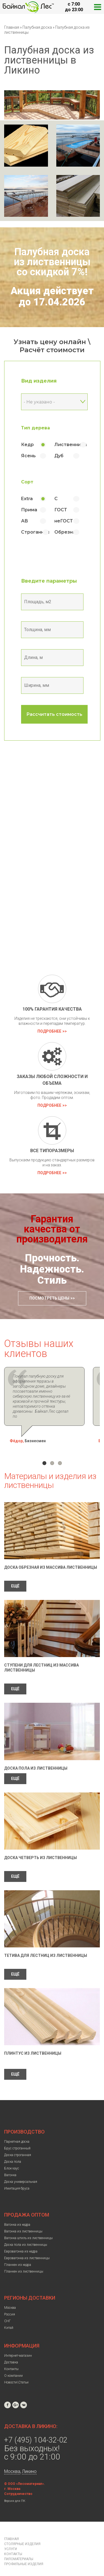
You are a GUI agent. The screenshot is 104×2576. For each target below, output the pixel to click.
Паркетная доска (16, 2132)
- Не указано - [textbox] (39, 402)
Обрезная (66, 532)
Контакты (11, 2359)
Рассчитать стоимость (54, 714)
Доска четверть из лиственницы (40, 1847)
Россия (9, 2304)
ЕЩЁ (15, 1576)
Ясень (28, 455)
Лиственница (70, 444)
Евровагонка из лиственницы (27, 2248)
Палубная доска (37, 27)
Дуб (59, 455)
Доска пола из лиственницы (35, 1758)
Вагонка (10, 2165)
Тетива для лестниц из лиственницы (45, 1945)
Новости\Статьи (16, 2372)
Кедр (27, 444)
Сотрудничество (18, 2484)
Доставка (11, 2352)
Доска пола (12, 2152)
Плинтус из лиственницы (32, 2043)
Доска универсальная (20, 2172)
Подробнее (49, 1031)
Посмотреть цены (49, 1298)
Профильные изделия (23, 2554)
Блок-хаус (11, 2158)
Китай (8, 2318)
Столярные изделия (22, 2534)
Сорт (27, 482)
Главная (11, 27)
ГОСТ (60, 509)
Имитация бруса (16, 2178)
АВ (24, 521)
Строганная (35, 532)
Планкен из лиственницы (23, 2261)
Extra (27, 498)
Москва (10, 2298)
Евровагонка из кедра (20, 2241)
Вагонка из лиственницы (23, 2221)
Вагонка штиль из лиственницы (28, 2228)
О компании (13, 2366)
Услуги (10, 2539)
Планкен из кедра (17, 2255)
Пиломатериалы (18, 2549)
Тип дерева (35, 427)
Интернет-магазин (18, 2346)
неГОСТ (63, 521)
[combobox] (54, 401)
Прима (29, 509)
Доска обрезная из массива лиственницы (50, 1557)
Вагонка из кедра (17, 2215)
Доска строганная (17, 2145)
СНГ (7, 2311)
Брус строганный (17, 2138)
